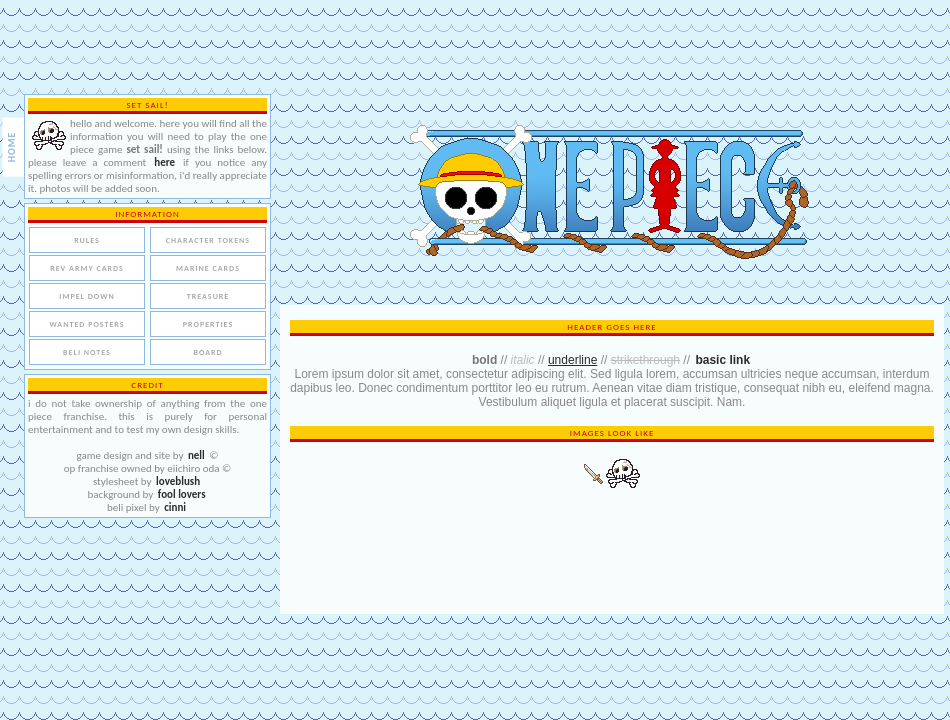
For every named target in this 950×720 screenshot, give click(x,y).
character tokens (207, 240)
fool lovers (182, 494)
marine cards (208, 268)
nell (196, 455)
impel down (86, 296)
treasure (207, 296)
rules (87, 240)
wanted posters (86, 324)
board (207, 352)
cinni (175, 507)
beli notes (87, 352)
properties (207, 324)
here (164, 162)
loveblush (178, 481)
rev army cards (87, 268)
